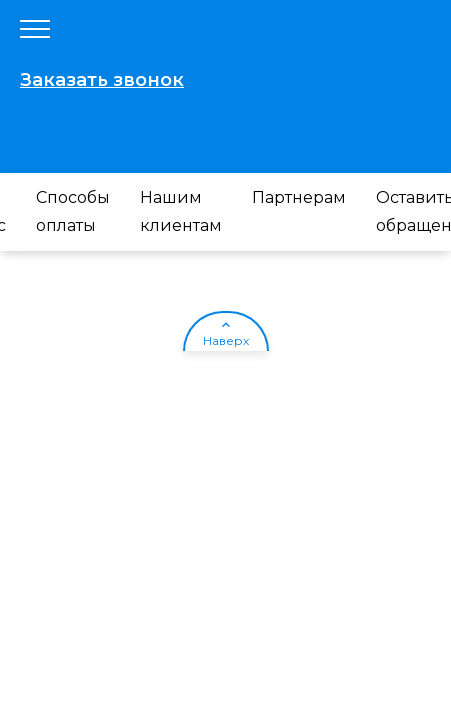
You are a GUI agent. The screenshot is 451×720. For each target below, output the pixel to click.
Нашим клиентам (181, 211)
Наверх (226, 340)
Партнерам (299, 197)
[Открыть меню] (35, 30)
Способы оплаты (73, 211)
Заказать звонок (102, 80)
